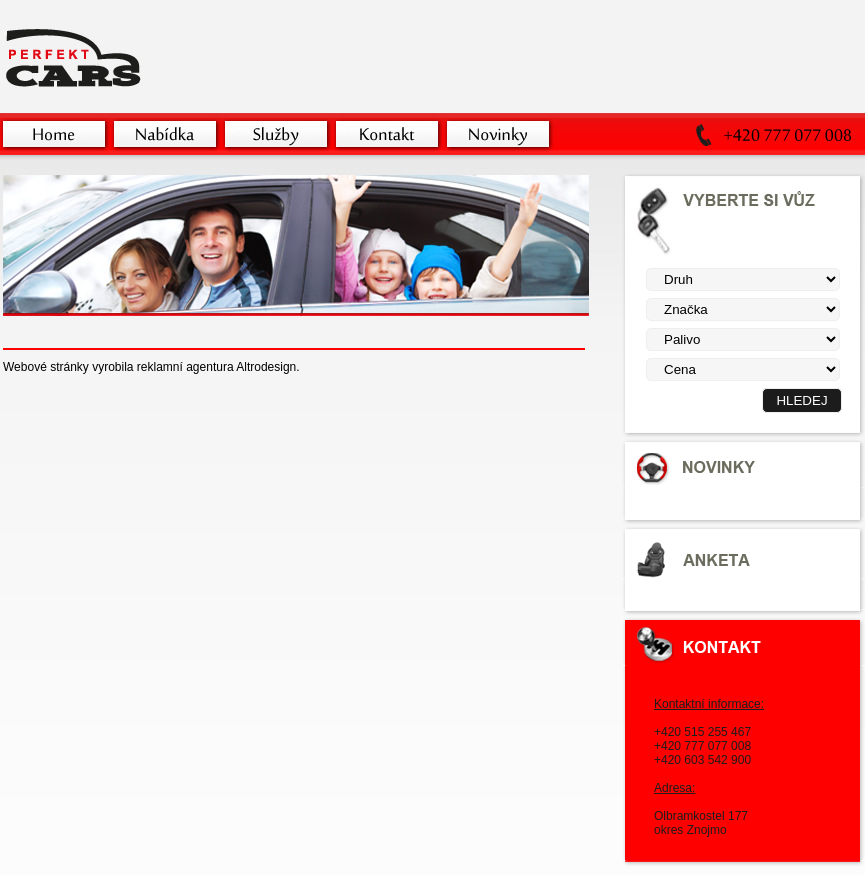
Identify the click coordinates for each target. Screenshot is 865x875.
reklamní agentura (185, 367)
